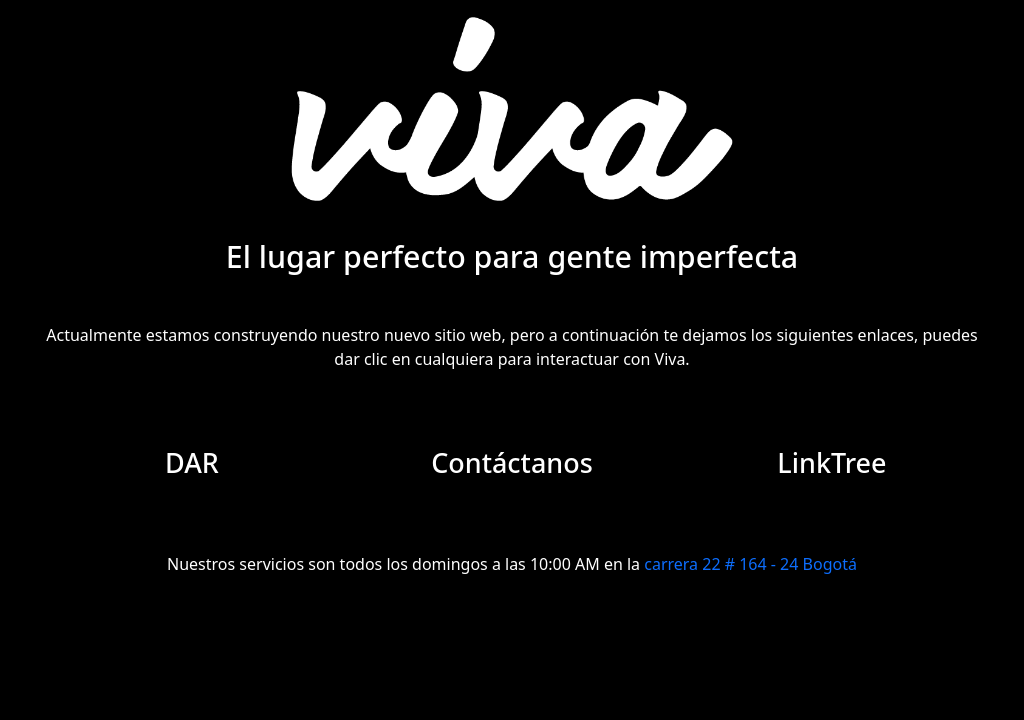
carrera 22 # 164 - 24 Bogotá (750, 564)
